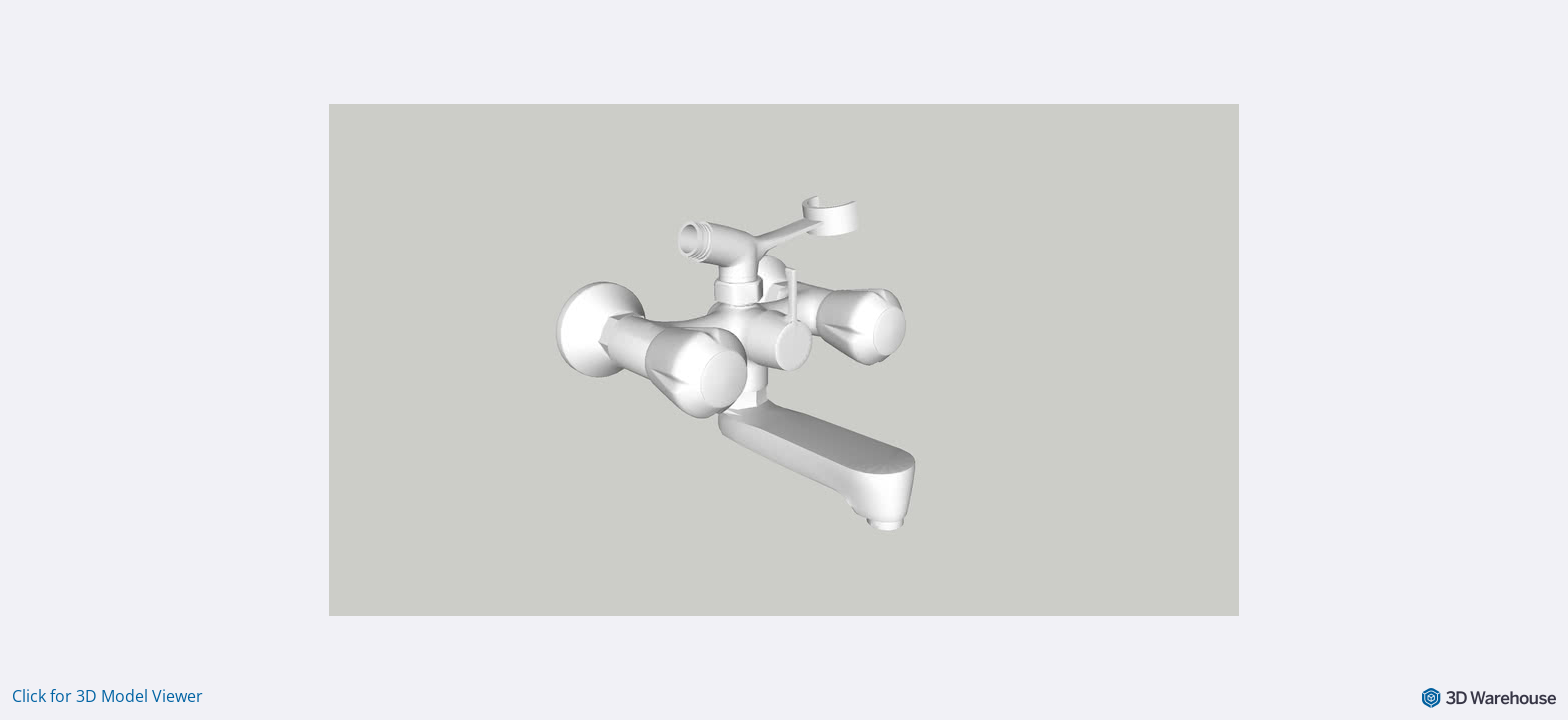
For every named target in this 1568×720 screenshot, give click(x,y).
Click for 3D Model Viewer (107, 696)
